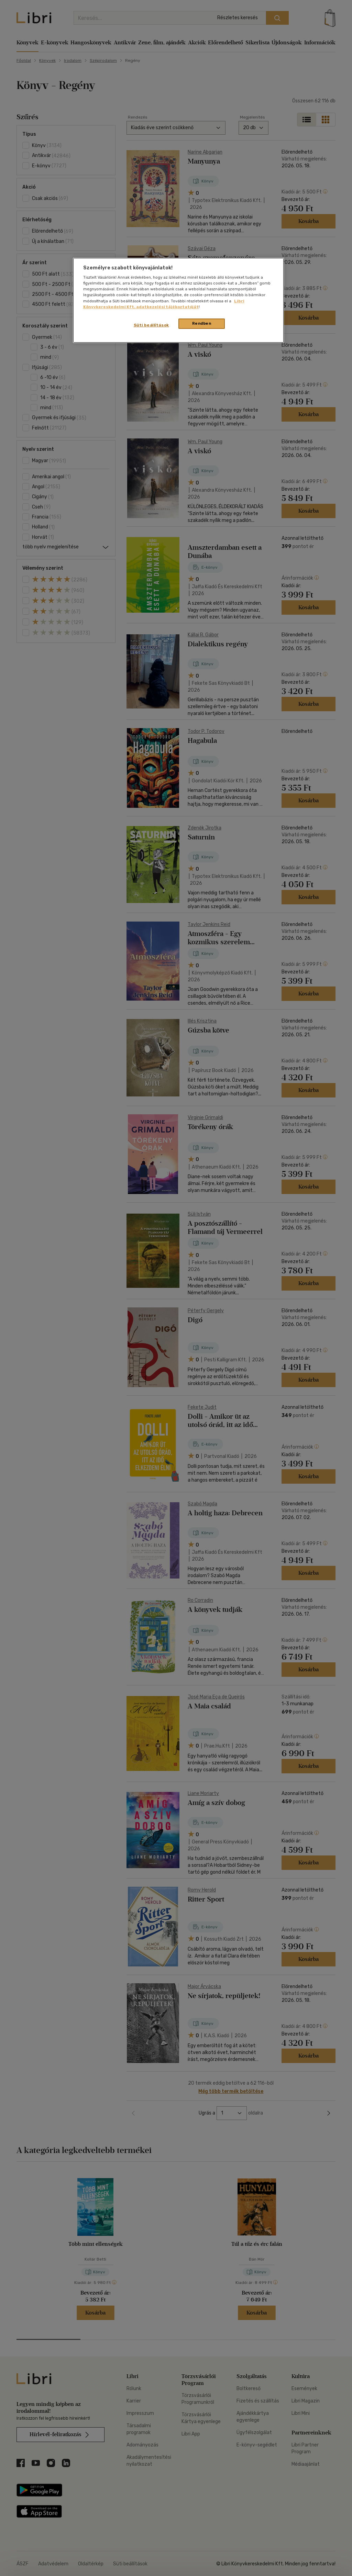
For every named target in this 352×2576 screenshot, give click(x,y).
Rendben (201, 323)
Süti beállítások (151, 325)
